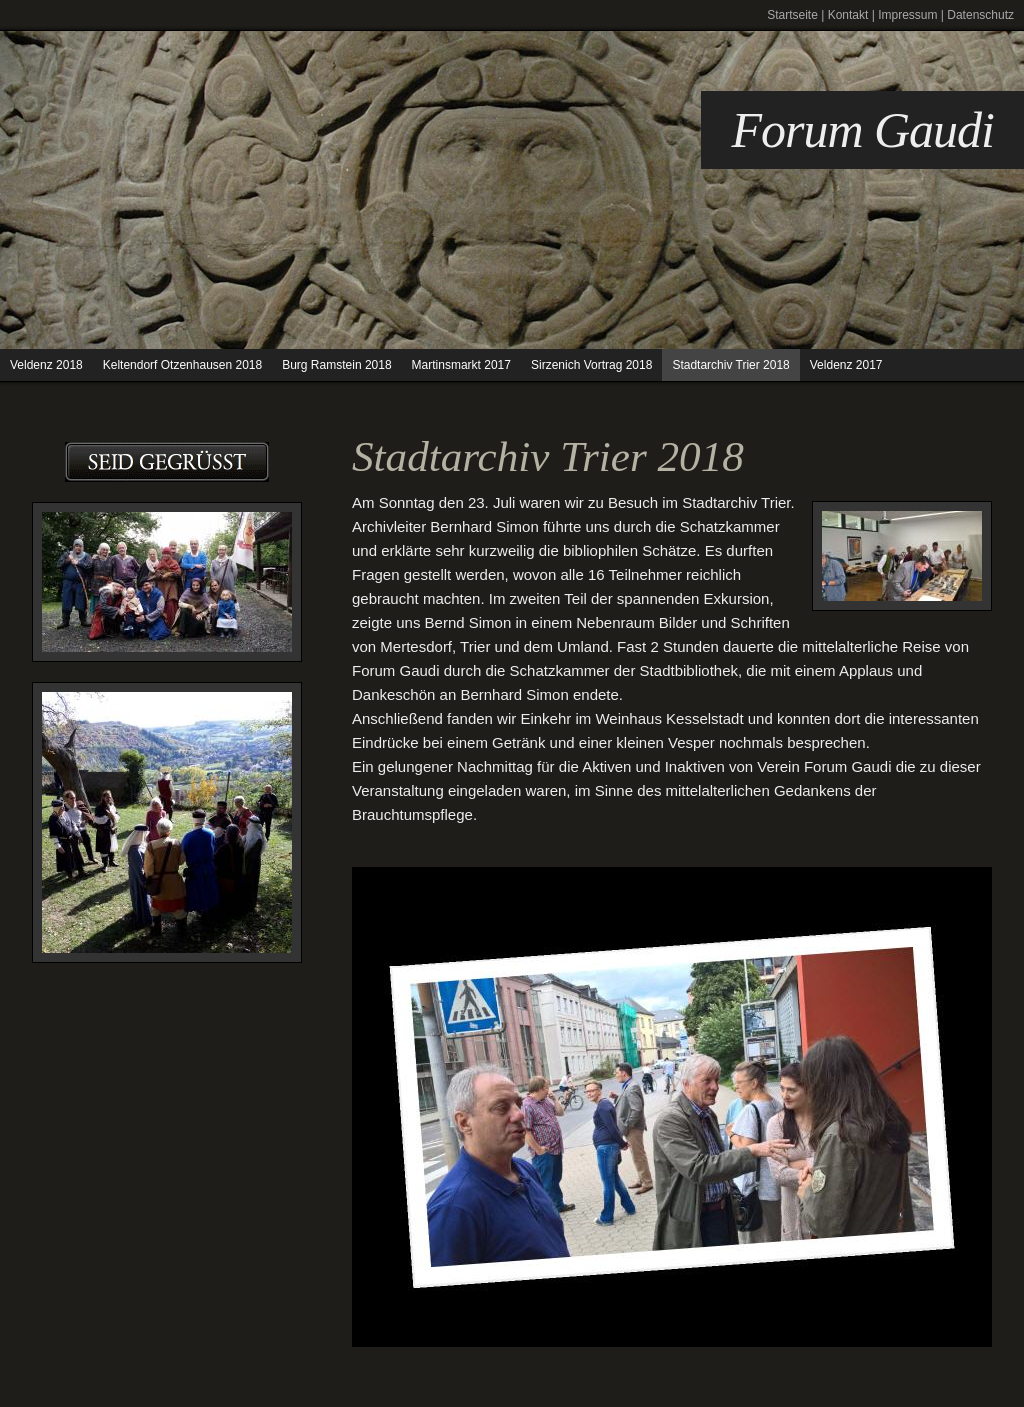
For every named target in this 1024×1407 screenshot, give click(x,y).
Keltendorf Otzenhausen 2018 (182, 365)
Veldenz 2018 (46, 365)
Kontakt (848, 15)
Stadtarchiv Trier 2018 (730, 365)
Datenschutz (980, 15)
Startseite (792, 15)
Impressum (907, 15)
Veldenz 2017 (846, 365)
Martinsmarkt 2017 (461, 365)
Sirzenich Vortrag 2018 (591, 365)
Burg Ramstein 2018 (336, 365)
